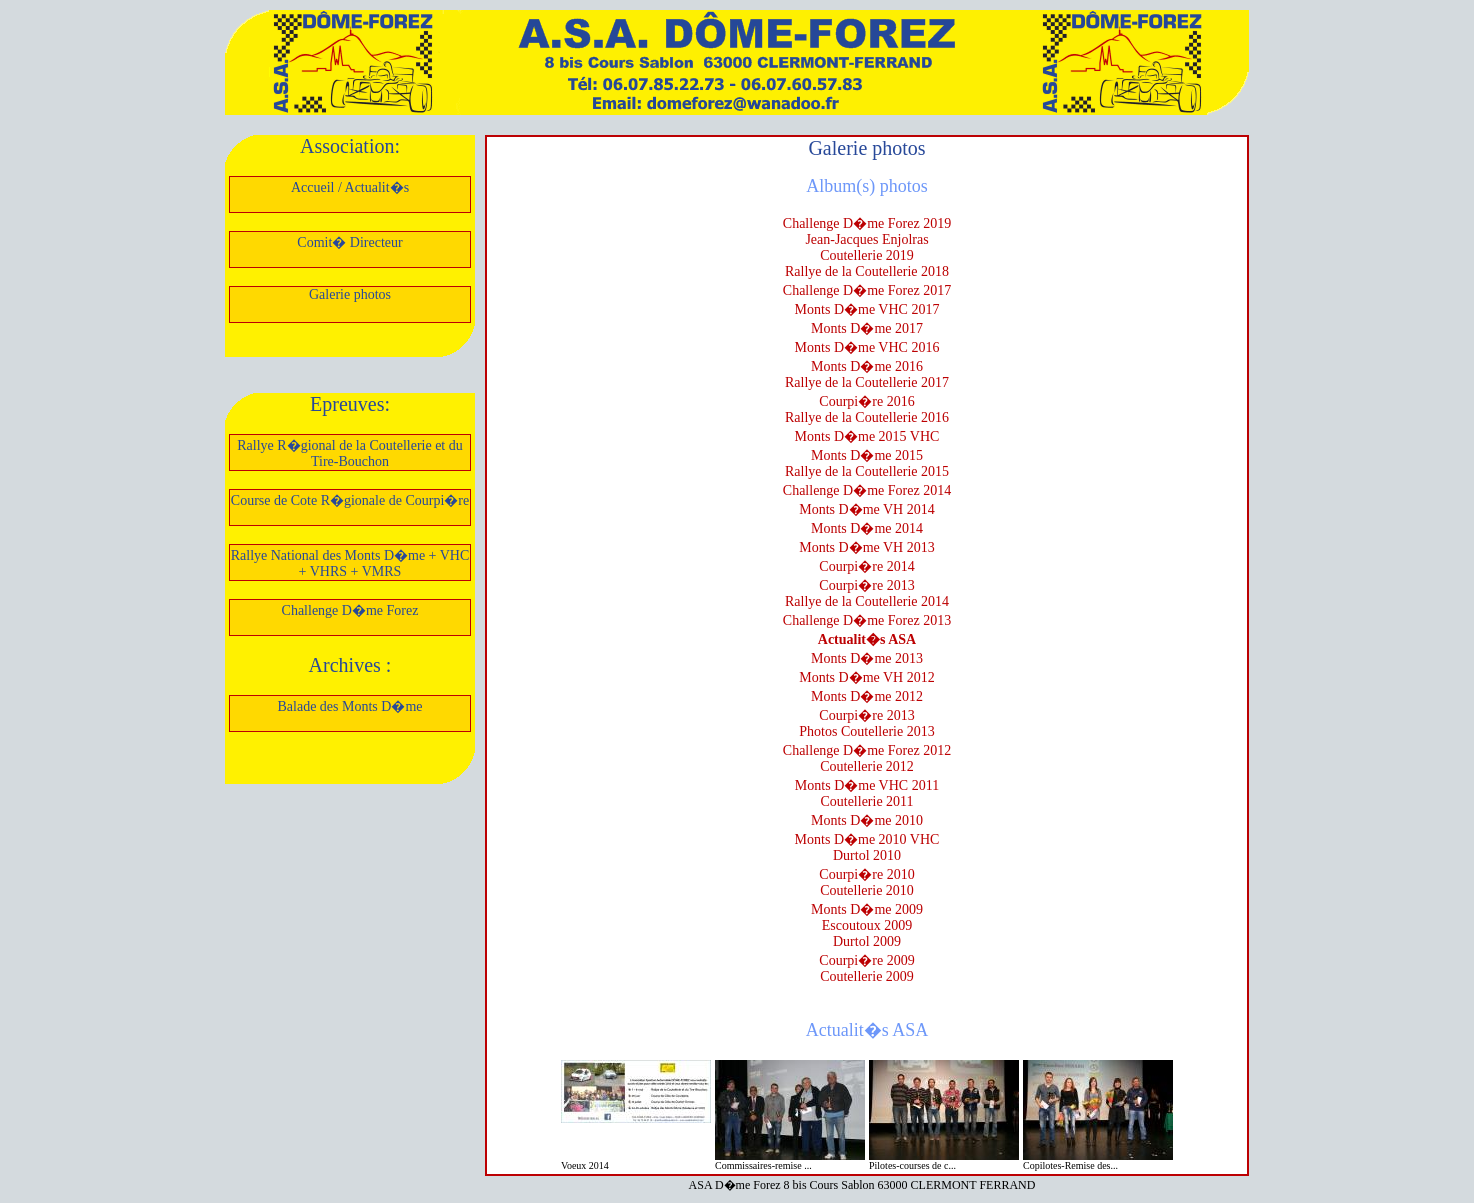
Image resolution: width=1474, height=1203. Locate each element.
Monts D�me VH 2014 (866, 509)
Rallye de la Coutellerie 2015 (867, 471)
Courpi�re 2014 (866, 566)
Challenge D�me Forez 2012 (867, 750)
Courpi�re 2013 (866, 585)
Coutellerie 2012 (867, 766)
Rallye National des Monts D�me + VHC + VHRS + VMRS (350, 563)
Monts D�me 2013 (867, 658)
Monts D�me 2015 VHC (867, 436)
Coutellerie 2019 (867, 255)
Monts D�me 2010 (867, 820)
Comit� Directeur (349, 242)
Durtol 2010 (867, 855)
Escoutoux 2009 (867, 925)
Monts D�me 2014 (867, 528)
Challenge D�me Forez (350, 610)
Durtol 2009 (867, 941)
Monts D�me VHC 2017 (867, 309)
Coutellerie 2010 (867, 890)
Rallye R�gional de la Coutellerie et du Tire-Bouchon (350, 453)
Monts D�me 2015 (867, 455)
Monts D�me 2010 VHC (867, 839)
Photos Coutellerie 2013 (866, 731)
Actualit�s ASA (867, 639)
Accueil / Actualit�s (350, 187)
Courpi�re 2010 (866, 874)
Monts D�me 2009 (867, 909)
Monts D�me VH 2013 (866, 547)
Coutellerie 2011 (866, 801)
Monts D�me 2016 (867, 366)
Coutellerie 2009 (867, 976)
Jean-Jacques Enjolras (866, 239)
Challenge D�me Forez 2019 (867, 223)
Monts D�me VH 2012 (866, 677)
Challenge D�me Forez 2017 (867, 290)
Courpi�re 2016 (866, 401)
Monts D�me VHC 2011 (867, 785)
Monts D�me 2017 (867, 328)
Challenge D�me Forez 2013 (867, 620)
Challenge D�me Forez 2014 (867, 490)
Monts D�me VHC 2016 (867, 347)
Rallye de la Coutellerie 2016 (867, 417)
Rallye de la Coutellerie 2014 (867, 601)
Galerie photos (350, 294)
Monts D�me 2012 (867, 696)
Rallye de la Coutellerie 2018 (867, 271)
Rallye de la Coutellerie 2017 (867, 382)
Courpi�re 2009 (866, 960)
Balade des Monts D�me (349, 706)
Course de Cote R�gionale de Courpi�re (350, 500)
